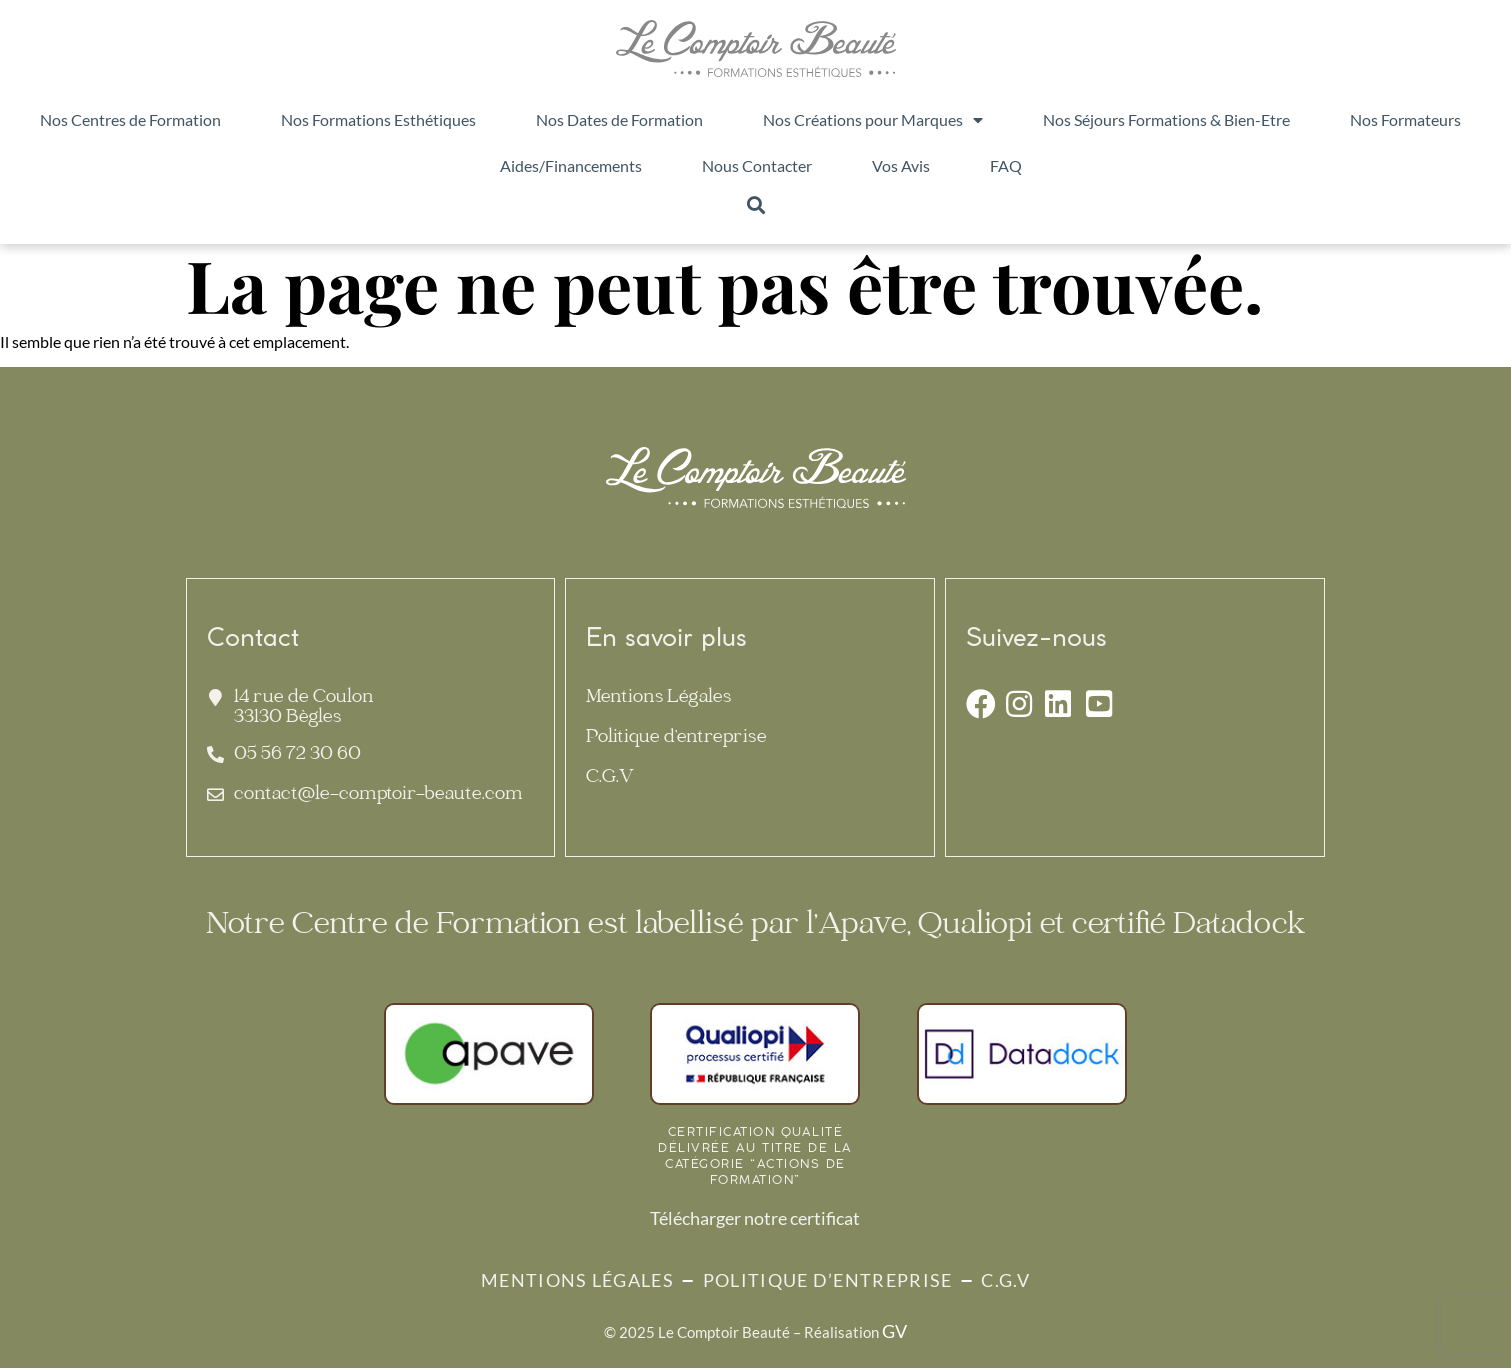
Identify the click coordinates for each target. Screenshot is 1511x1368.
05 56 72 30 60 (297, 755)
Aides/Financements (571, 165)
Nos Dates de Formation (619, 119)
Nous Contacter (757, 165)
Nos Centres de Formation (130, 119)
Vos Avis (901, 165)
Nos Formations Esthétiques (378, 119)
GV (894, 1331)
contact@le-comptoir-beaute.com (378, 795)
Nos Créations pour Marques (873, 120)
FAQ (1006, 165)
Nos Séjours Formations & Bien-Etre (1166, 119)
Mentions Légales (658, 698)
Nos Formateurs (1405, 119)
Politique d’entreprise (676, 738)
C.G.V (610, 778)
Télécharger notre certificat (755, 1218)
